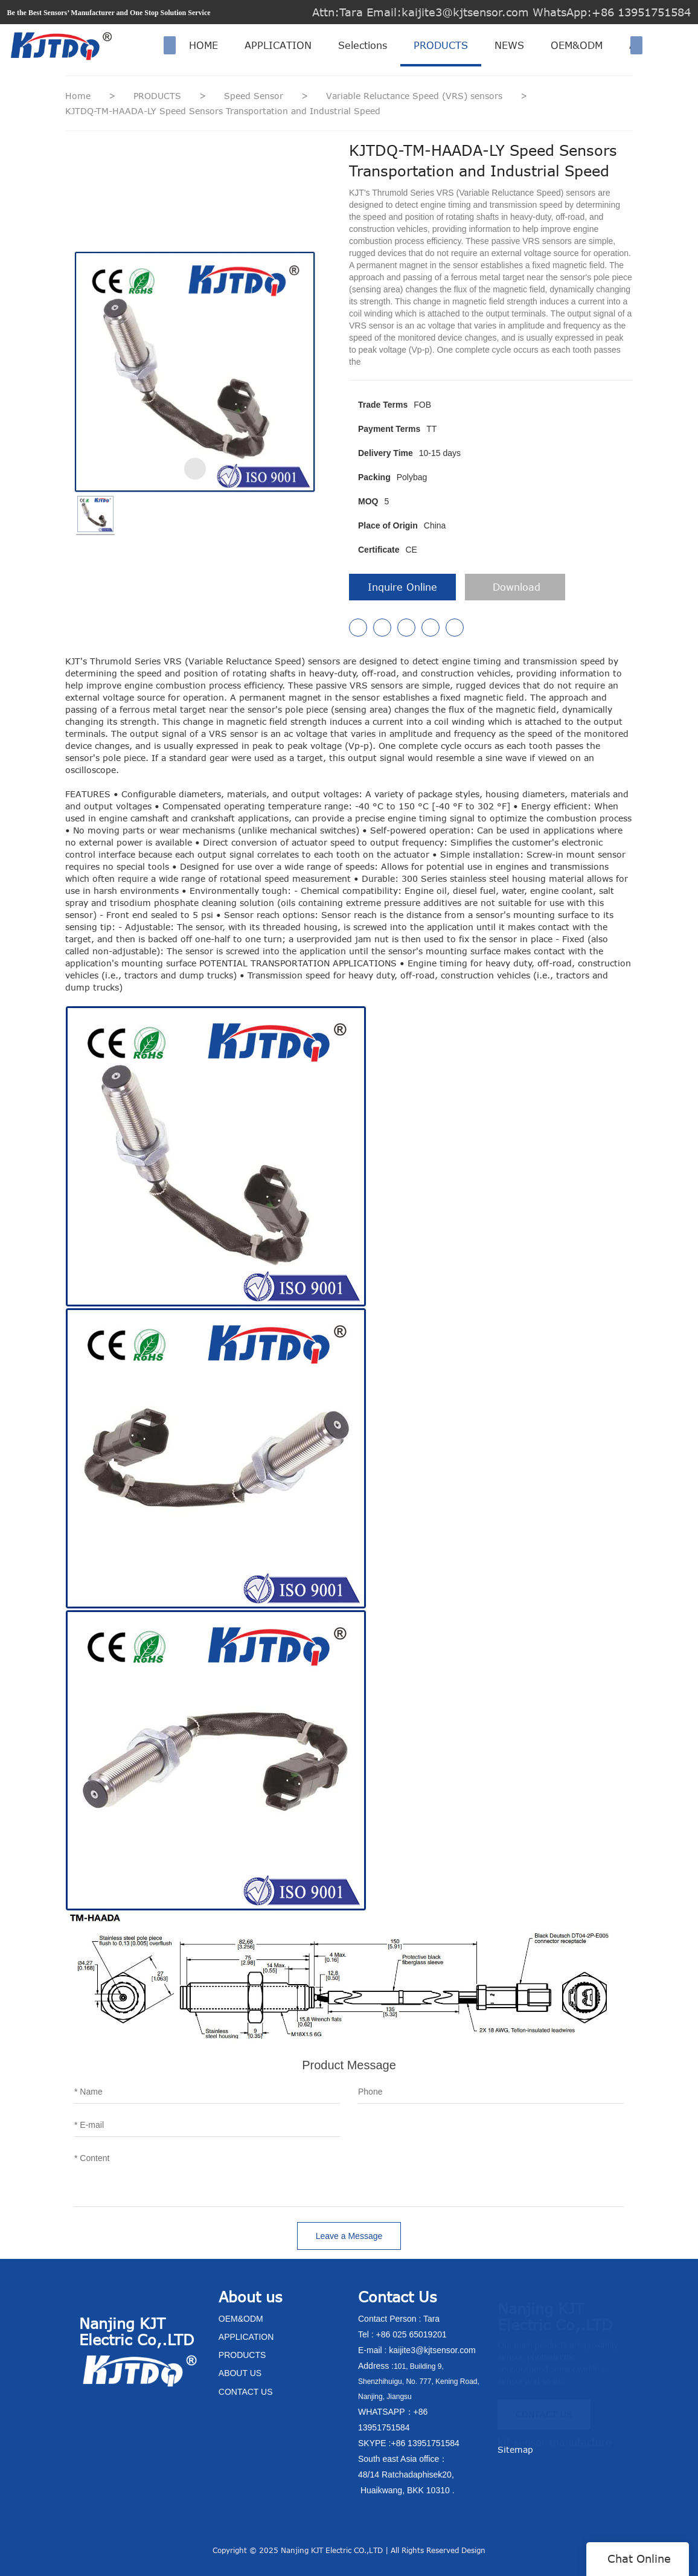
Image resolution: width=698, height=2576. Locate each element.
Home (78, 96)
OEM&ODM (577, 45)
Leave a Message (349, 2236)
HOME (203, 45)
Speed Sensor (255, 96)
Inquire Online (402, 587)
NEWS (509, 45)
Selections (362, 45)
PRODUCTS (441, 45)
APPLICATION (278, 45)
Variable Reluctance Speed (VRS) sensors (415, 96)
